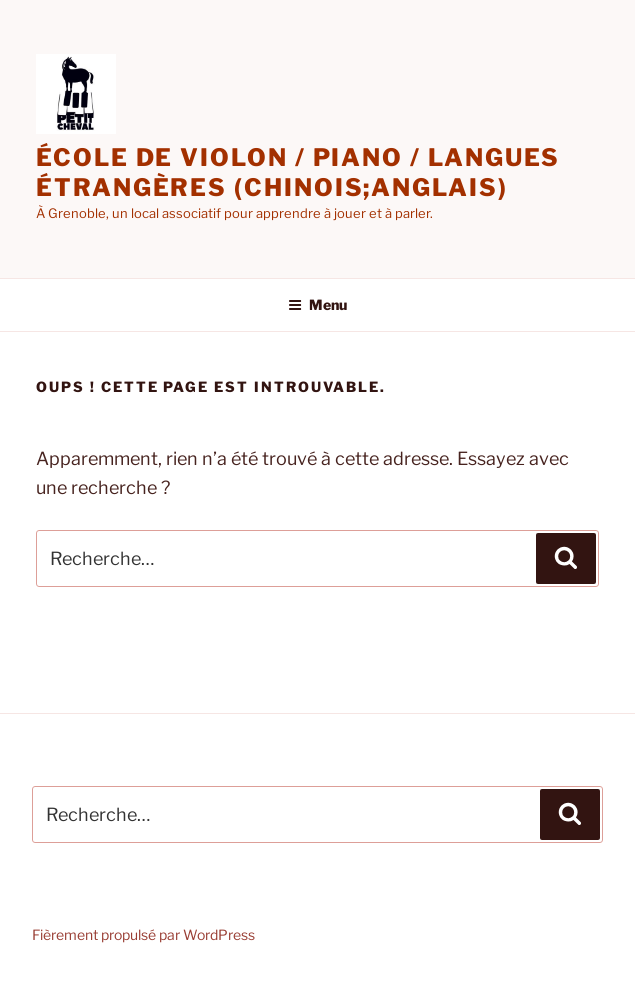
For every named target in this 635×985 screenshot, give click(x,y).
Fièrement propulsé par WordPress (143, 934)
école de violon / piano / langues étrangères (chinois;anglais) (298, 172)
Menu (317, 304)
